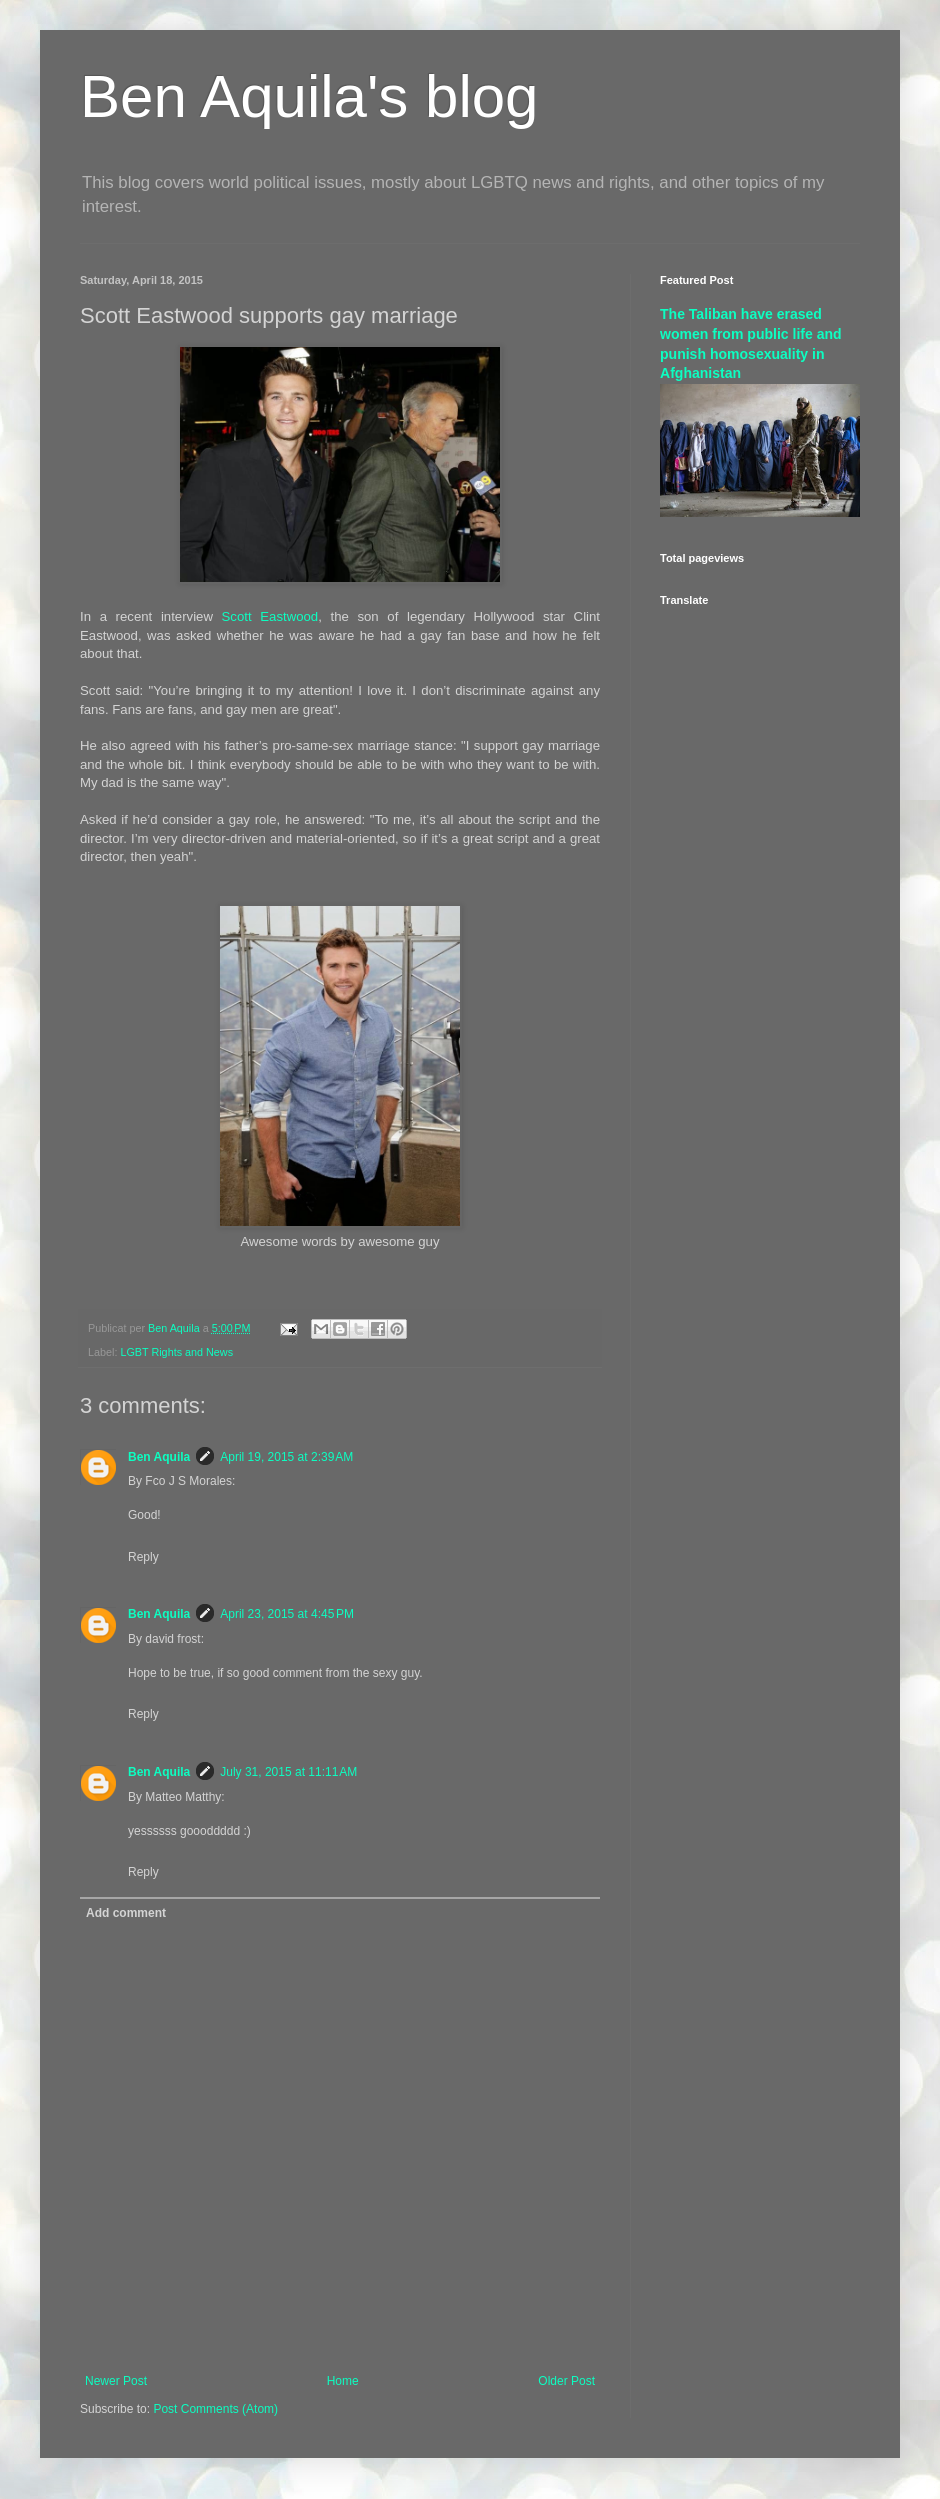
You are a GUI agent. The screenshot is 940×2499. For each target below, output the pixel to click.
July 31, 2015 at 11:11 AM (288, 1772)
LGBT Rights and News (176, 1352)
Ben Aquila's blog (309, 96)
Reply (143, 1557)
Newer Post (116, 2381)
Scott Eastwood (270, 616)
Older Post (566, 2381)
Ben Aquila (159, 1457)
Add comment (126, 1913)
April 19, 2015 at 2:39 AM (286, 1457)
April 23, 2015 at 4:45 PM (287, 1614)
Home (343, 2381)
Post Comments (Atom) (215, 2409)
